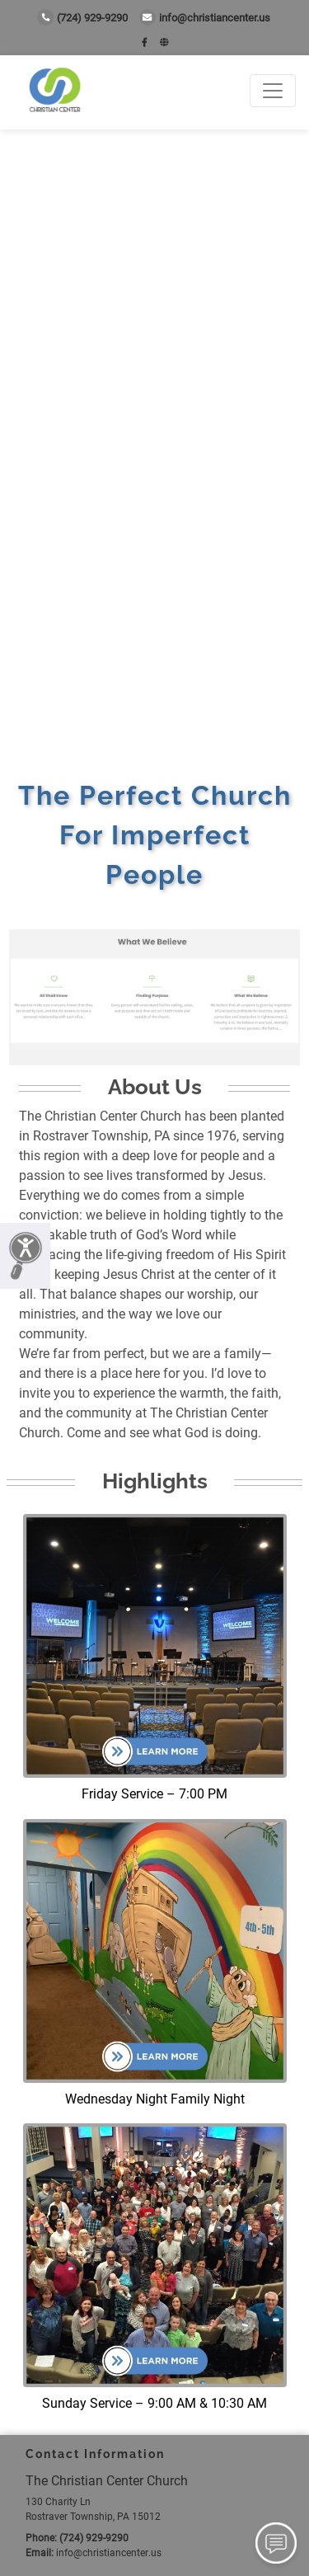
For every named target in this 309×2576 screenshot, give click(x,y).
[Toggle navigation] (273, 90)
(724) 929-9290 (82, 18)
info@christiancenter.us (204, 18)
